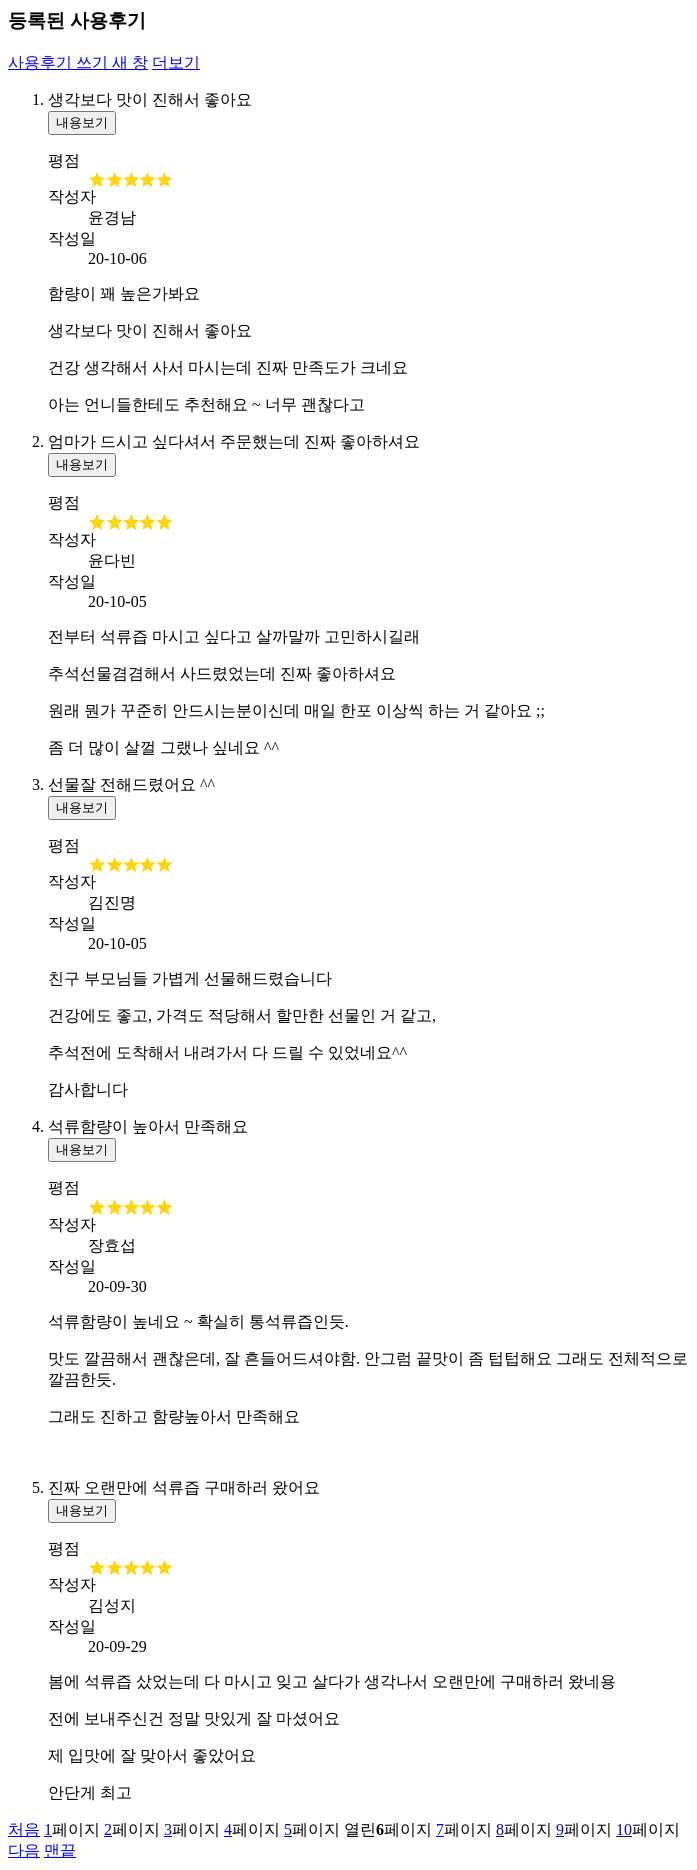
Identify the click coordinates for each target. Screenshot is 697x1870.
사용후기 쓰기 (78, 62)
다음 (24, 1850)
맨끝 (60, 1850)
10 (624, 1829)
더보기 (176, 62)
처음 (24, 1829)
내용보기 (82, 122)
